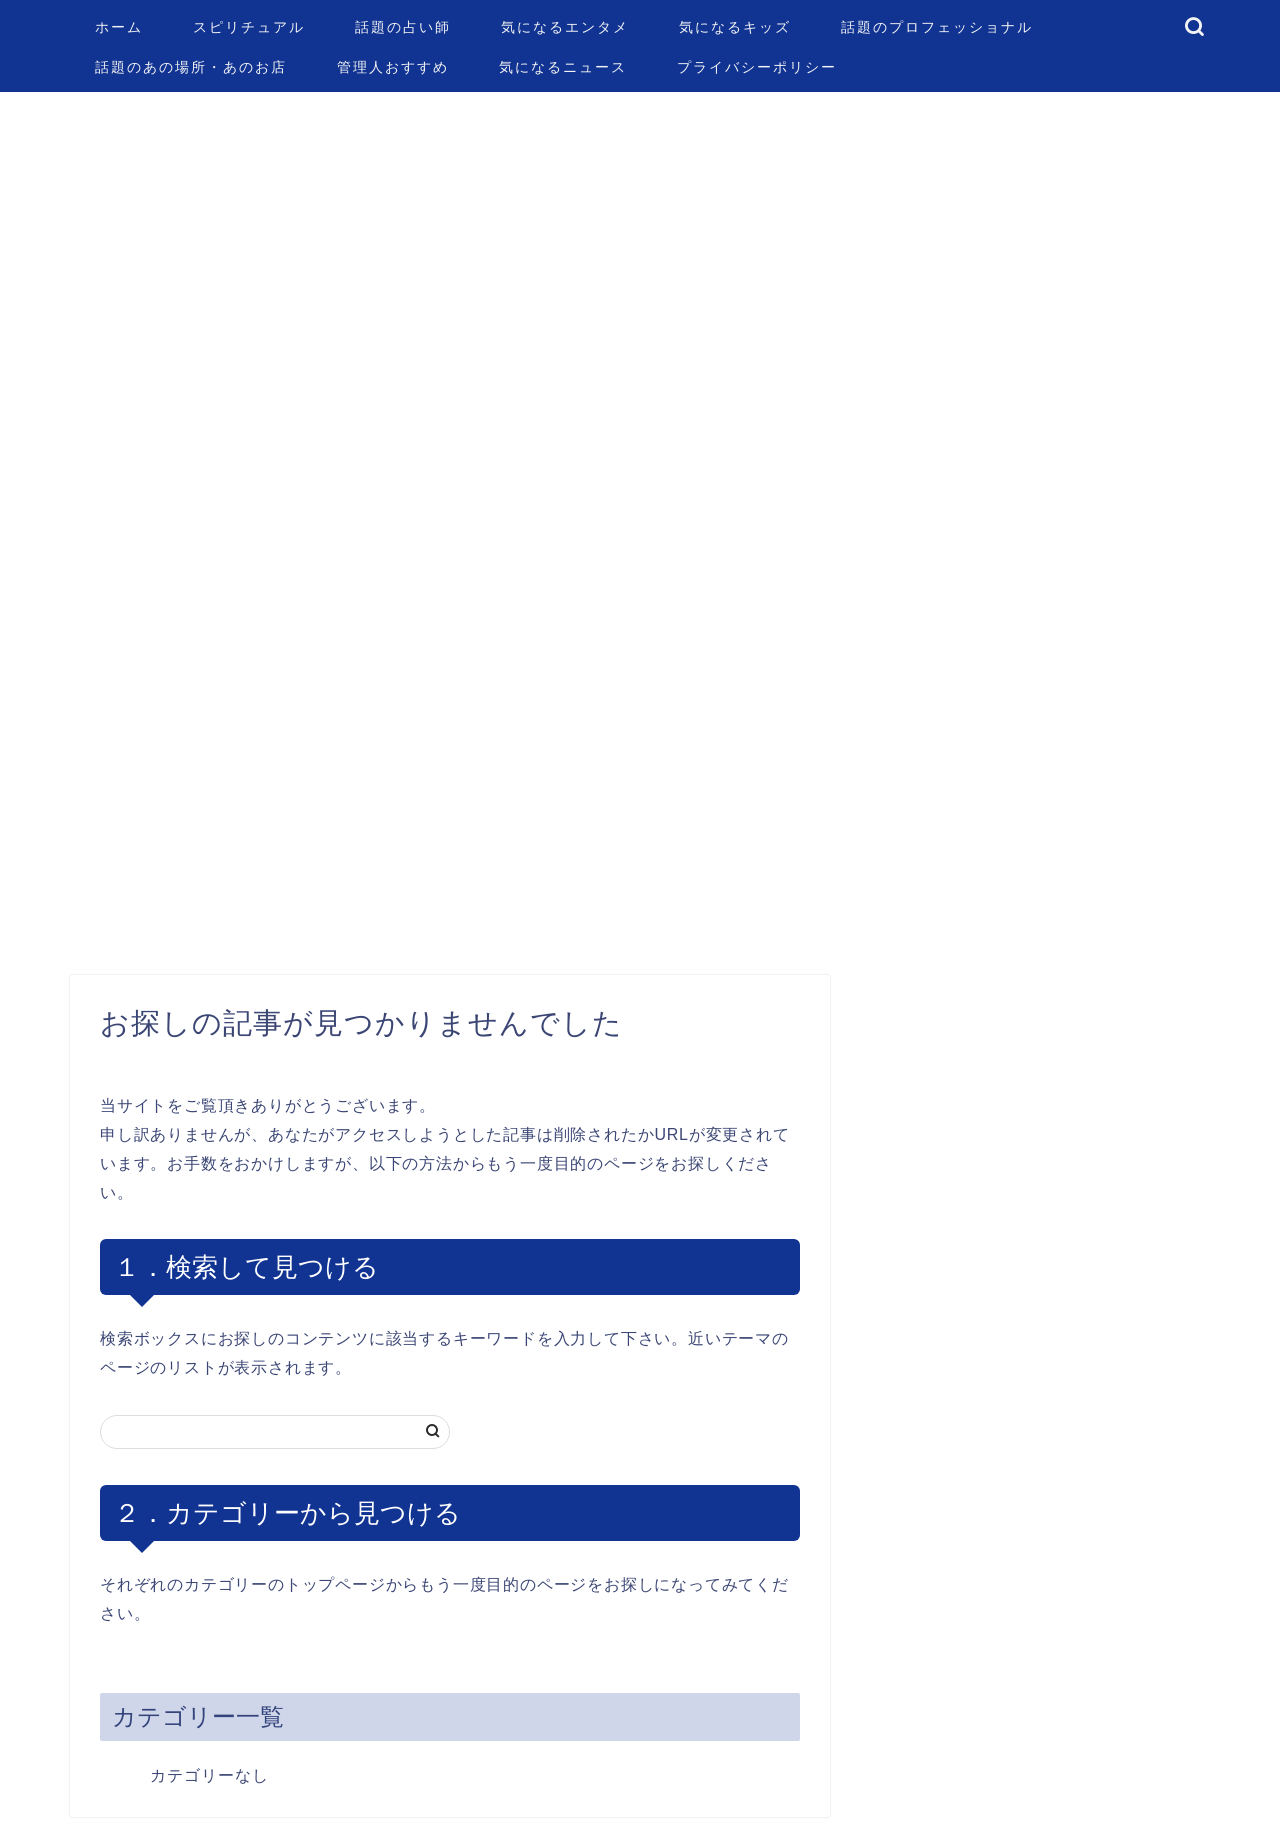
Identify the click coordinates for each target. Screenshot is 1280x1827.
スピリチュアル (249, 27)
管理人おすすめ (393, 67)
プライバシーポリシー (757, 67)
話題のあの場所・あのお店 (191, 67)
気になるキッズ (735, 27)
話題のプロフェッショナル (937, 27)
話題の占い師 (403, 27)
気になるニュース (563, 67)
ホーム (119, 27)
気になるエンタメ (565, 27)
